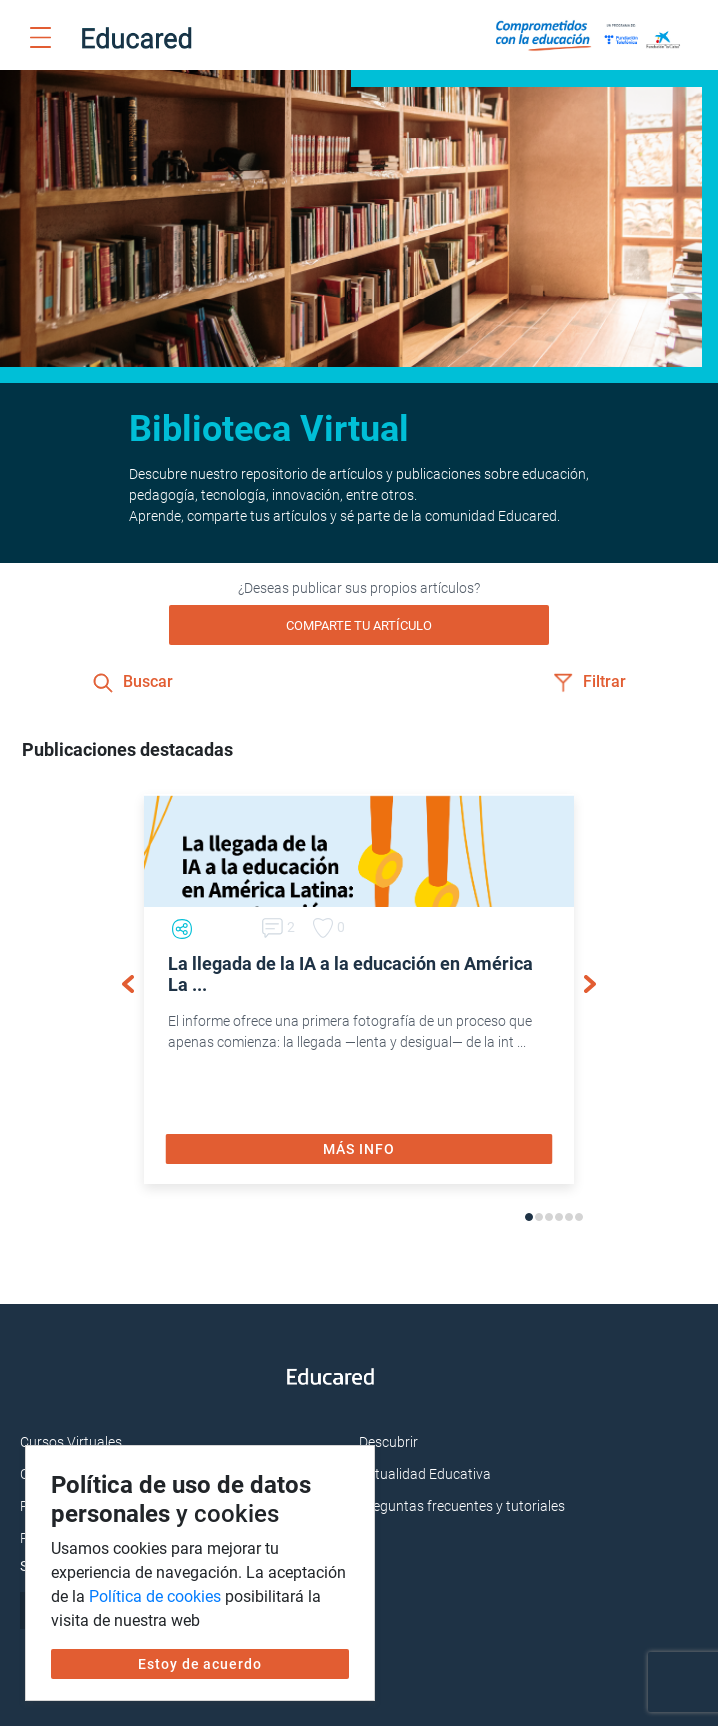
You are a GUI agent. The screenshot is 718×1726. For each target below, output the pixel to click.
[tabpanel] (359, 989)
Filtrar (589, 681)
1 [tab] (529, 1217)
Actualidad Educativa (425, 1474)
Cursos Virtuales (71, 1442)
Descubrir (388, 1442)
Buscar (133, 681)
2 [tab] (539, 1217)
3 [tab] (549, 1217)
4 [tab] (559, 1217)
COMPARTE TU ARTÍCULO (359, 625)
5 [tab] (569, 1217)
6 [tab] (579, 1217)
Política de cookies (155, 1596)
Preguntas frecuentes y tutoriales (462, 1506)
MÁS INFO (358, 1149)
